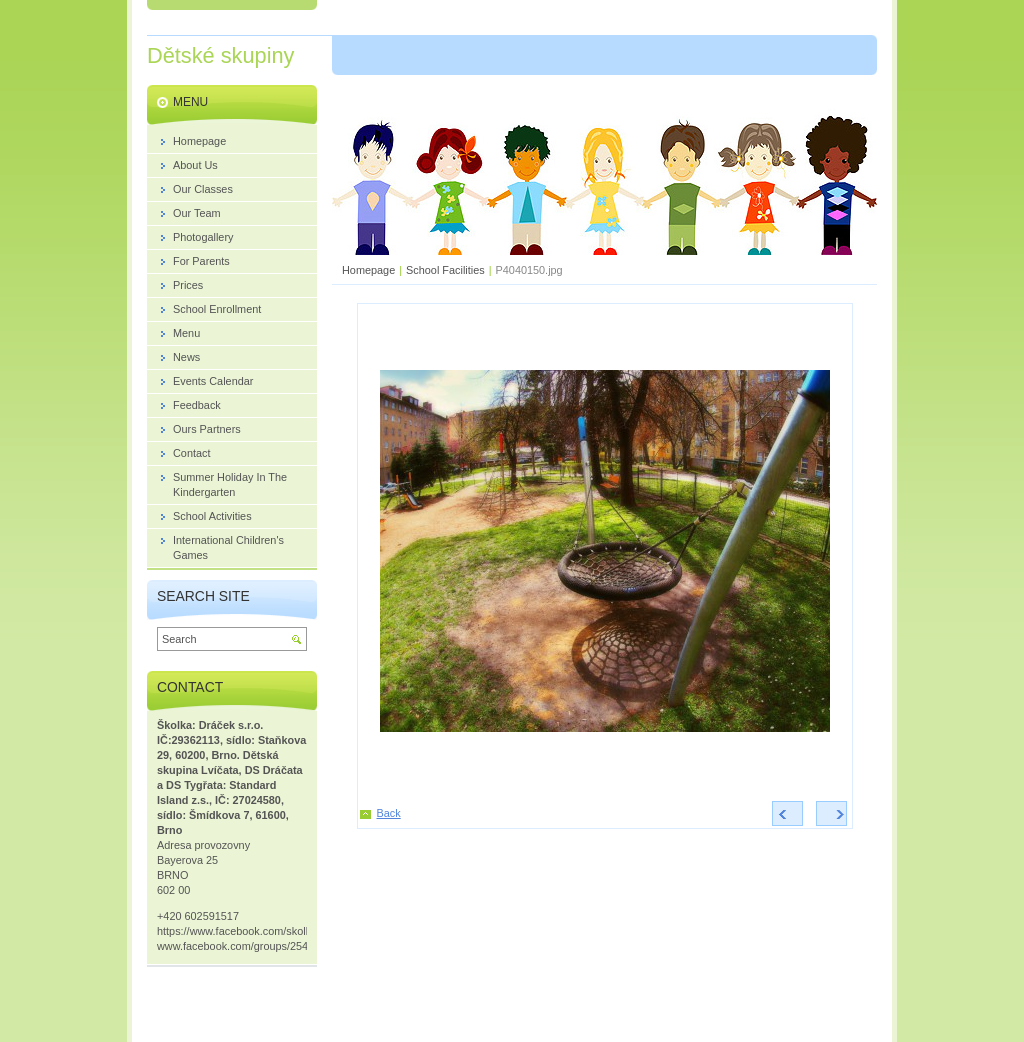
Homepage (368, 270)
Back (389, 813)
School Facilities (445, 270)
